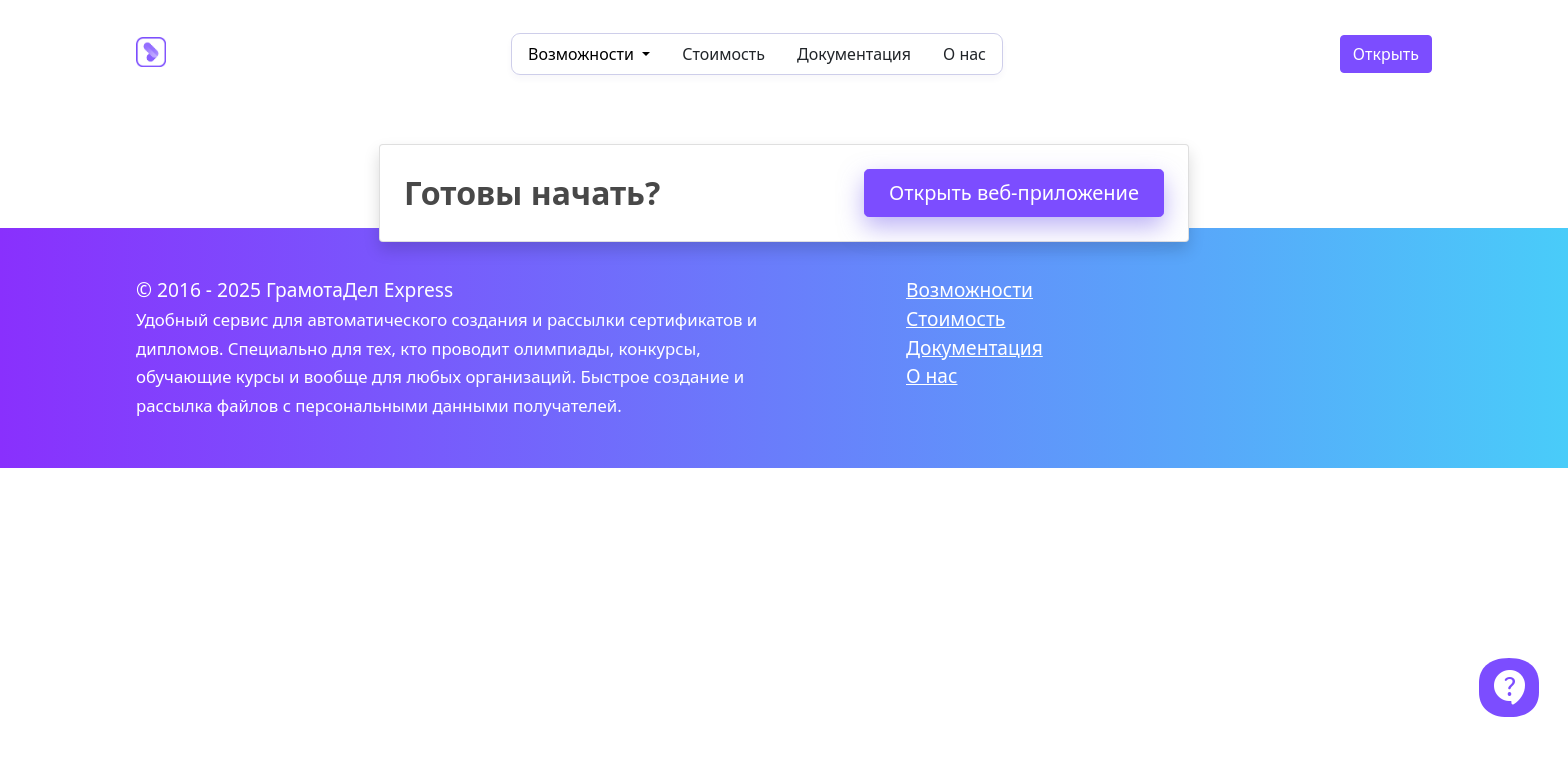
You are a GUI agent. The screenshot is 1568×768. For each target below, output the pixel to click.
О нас (964, 54)
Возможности (969, 289)
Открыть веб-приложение (1014, 192)
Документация (854, 54)
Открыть (1386, 54)
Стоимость (723, 54)
